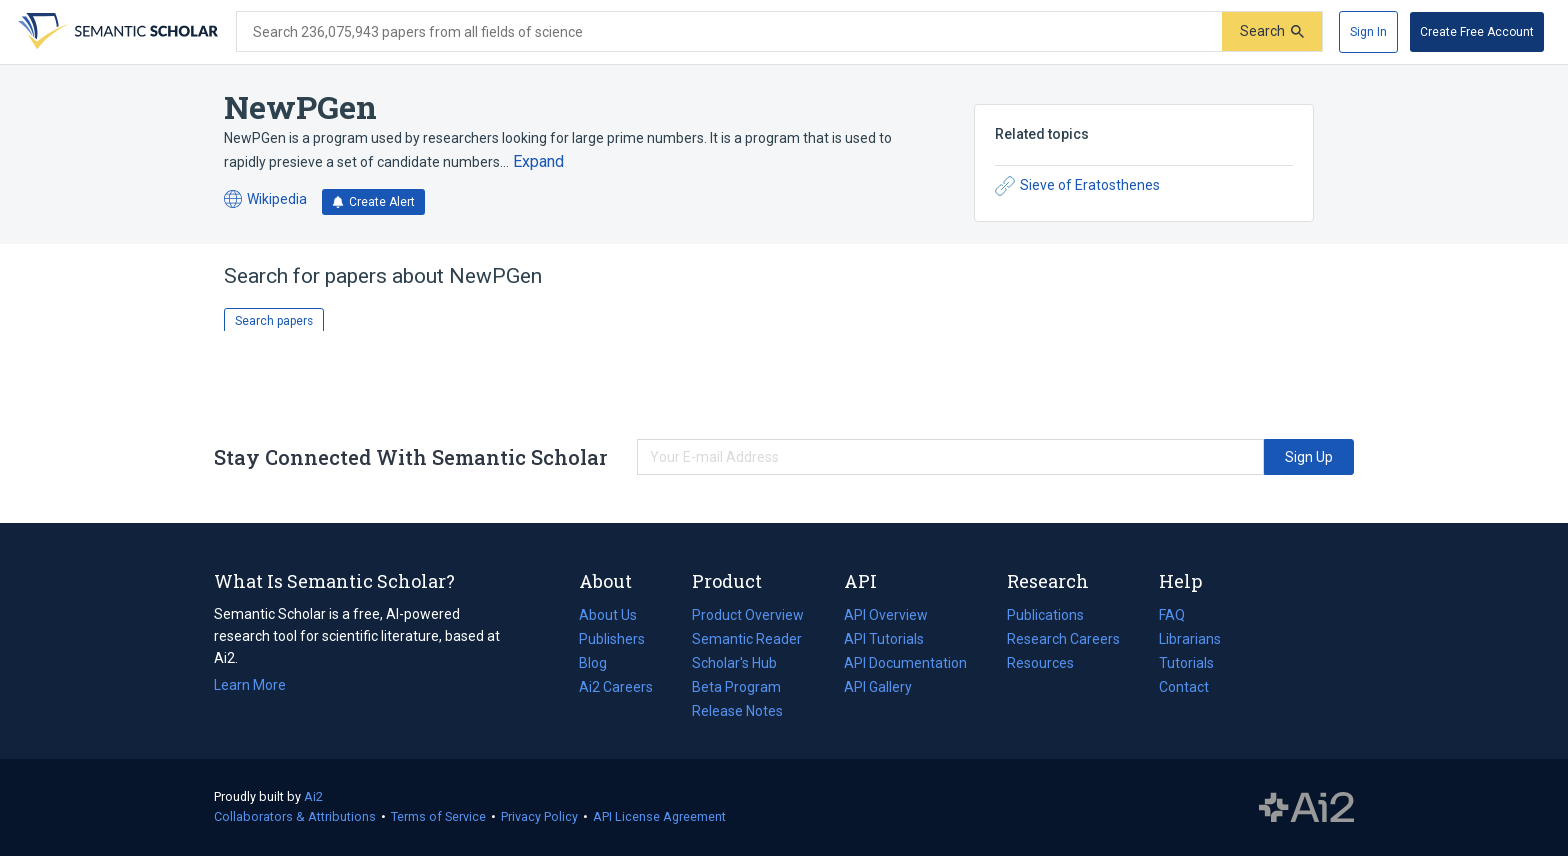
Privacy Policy (539, 816)
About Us (608, 615)
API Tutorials (884, 639)
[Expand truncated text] (538, 162)
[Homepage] (116, 32)
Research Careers (1063, 639)
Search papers (274, 321)
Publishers (612, 639)
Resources (1040, 663)
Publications (1045, 615)
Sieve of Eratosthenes (1077, 186)
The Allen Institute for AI (1306, 808)
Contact (1184, 687)
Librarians (1190, 639)
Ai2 (313, 796)
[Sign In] (1368, 32)
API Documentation (905, 663)
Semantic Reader (747, 639)
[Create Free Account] (1477, 32)
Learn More (250, 685)
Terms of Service (438, 816)
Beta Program (736, 687)
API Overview (886, 615)
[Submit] (1272, 31)
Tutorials (1186, 663)
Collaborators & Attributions (295, 816)
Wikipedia (265, 199)
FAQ (1172, 615)
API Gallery (878, 687)
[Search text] (729, 32)
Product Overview (748, 615)
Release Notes (737, 711)
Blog (601, 663)
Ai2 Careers (616, 687)
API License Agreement (659, 816)
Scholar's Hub (734, 663)
